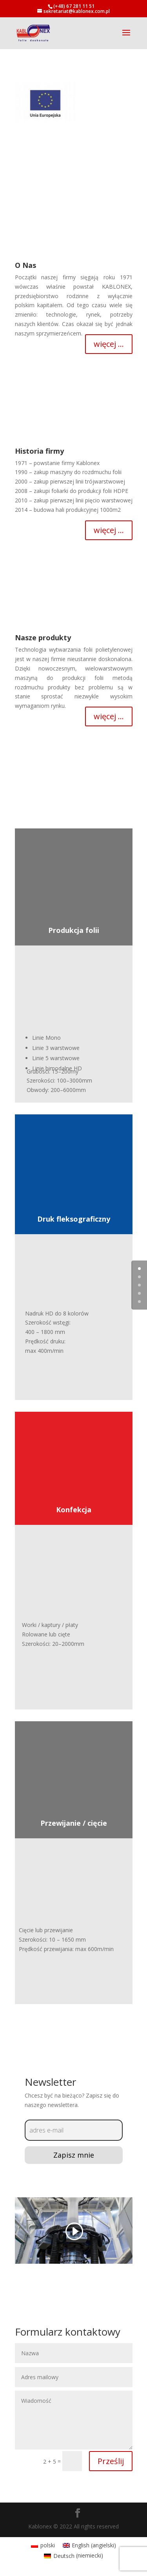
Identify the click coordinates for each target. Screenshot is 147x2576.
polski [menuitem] (47, 2545)
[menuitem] (43, 2545)
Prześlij (111, 2461)
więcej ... (109, 344)
